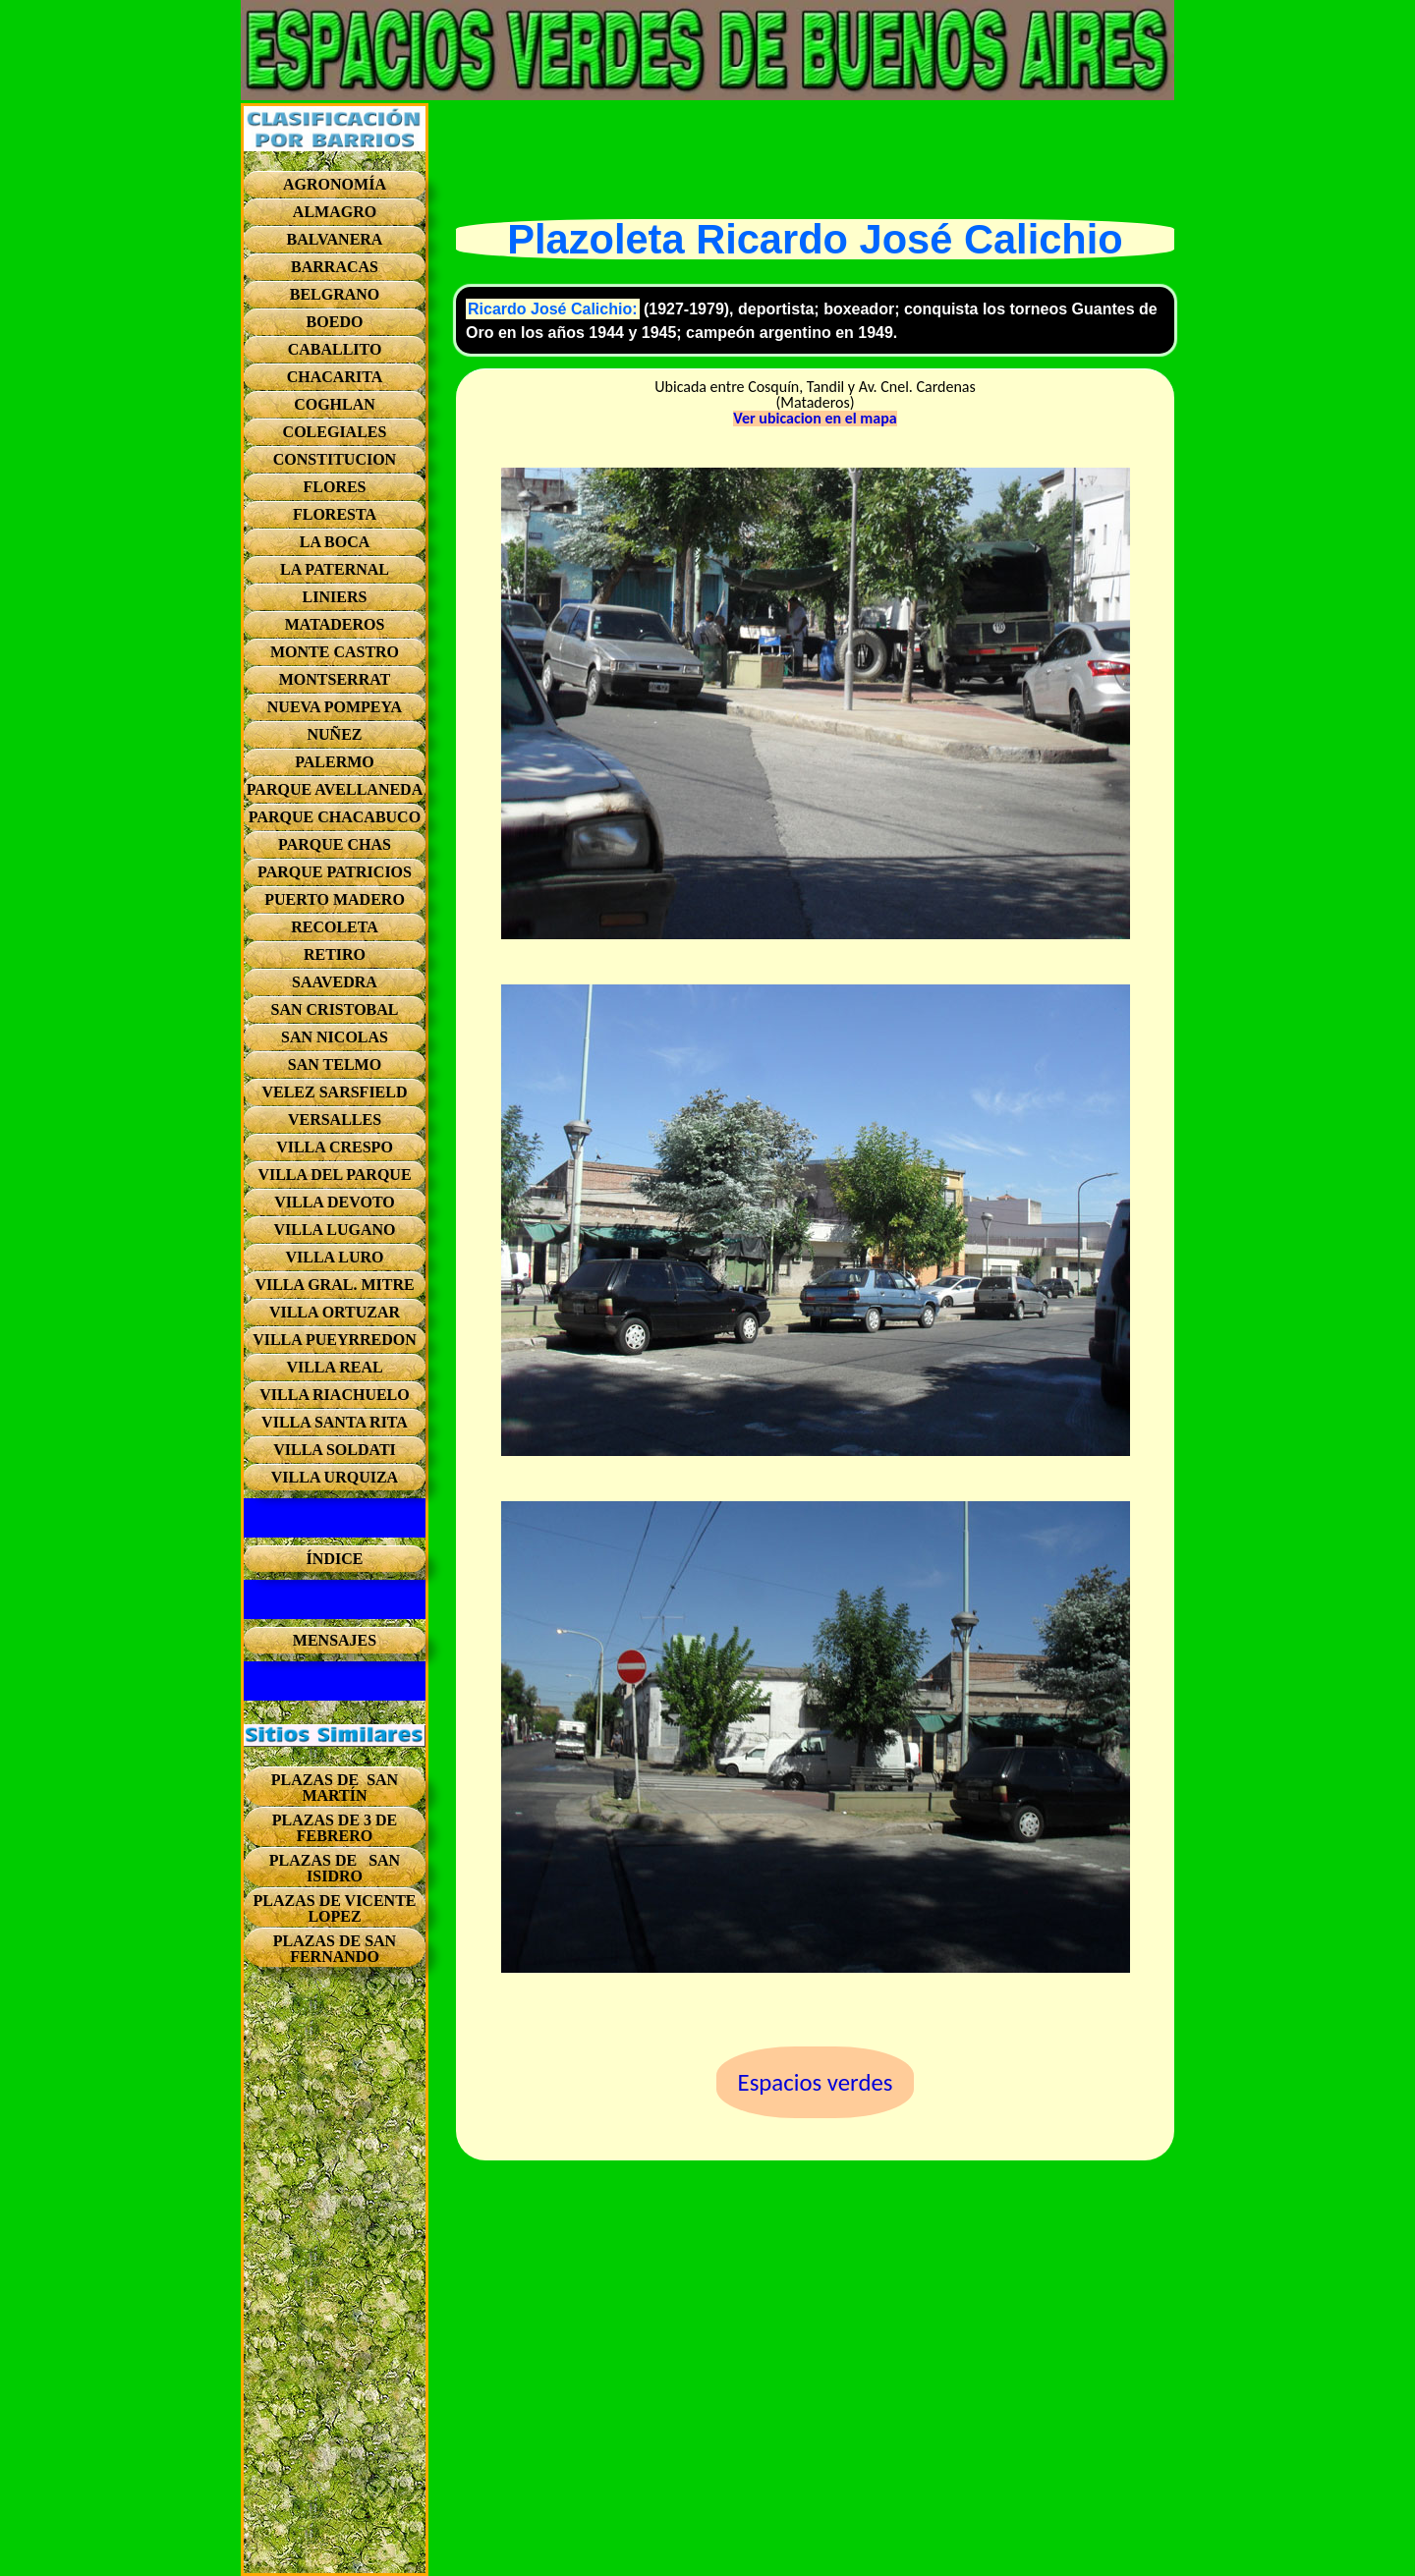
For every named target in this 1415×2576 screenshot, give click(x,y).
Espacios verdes (815, 2082)
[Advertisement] (334, 2278)
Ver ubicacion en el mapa (814, 418)
